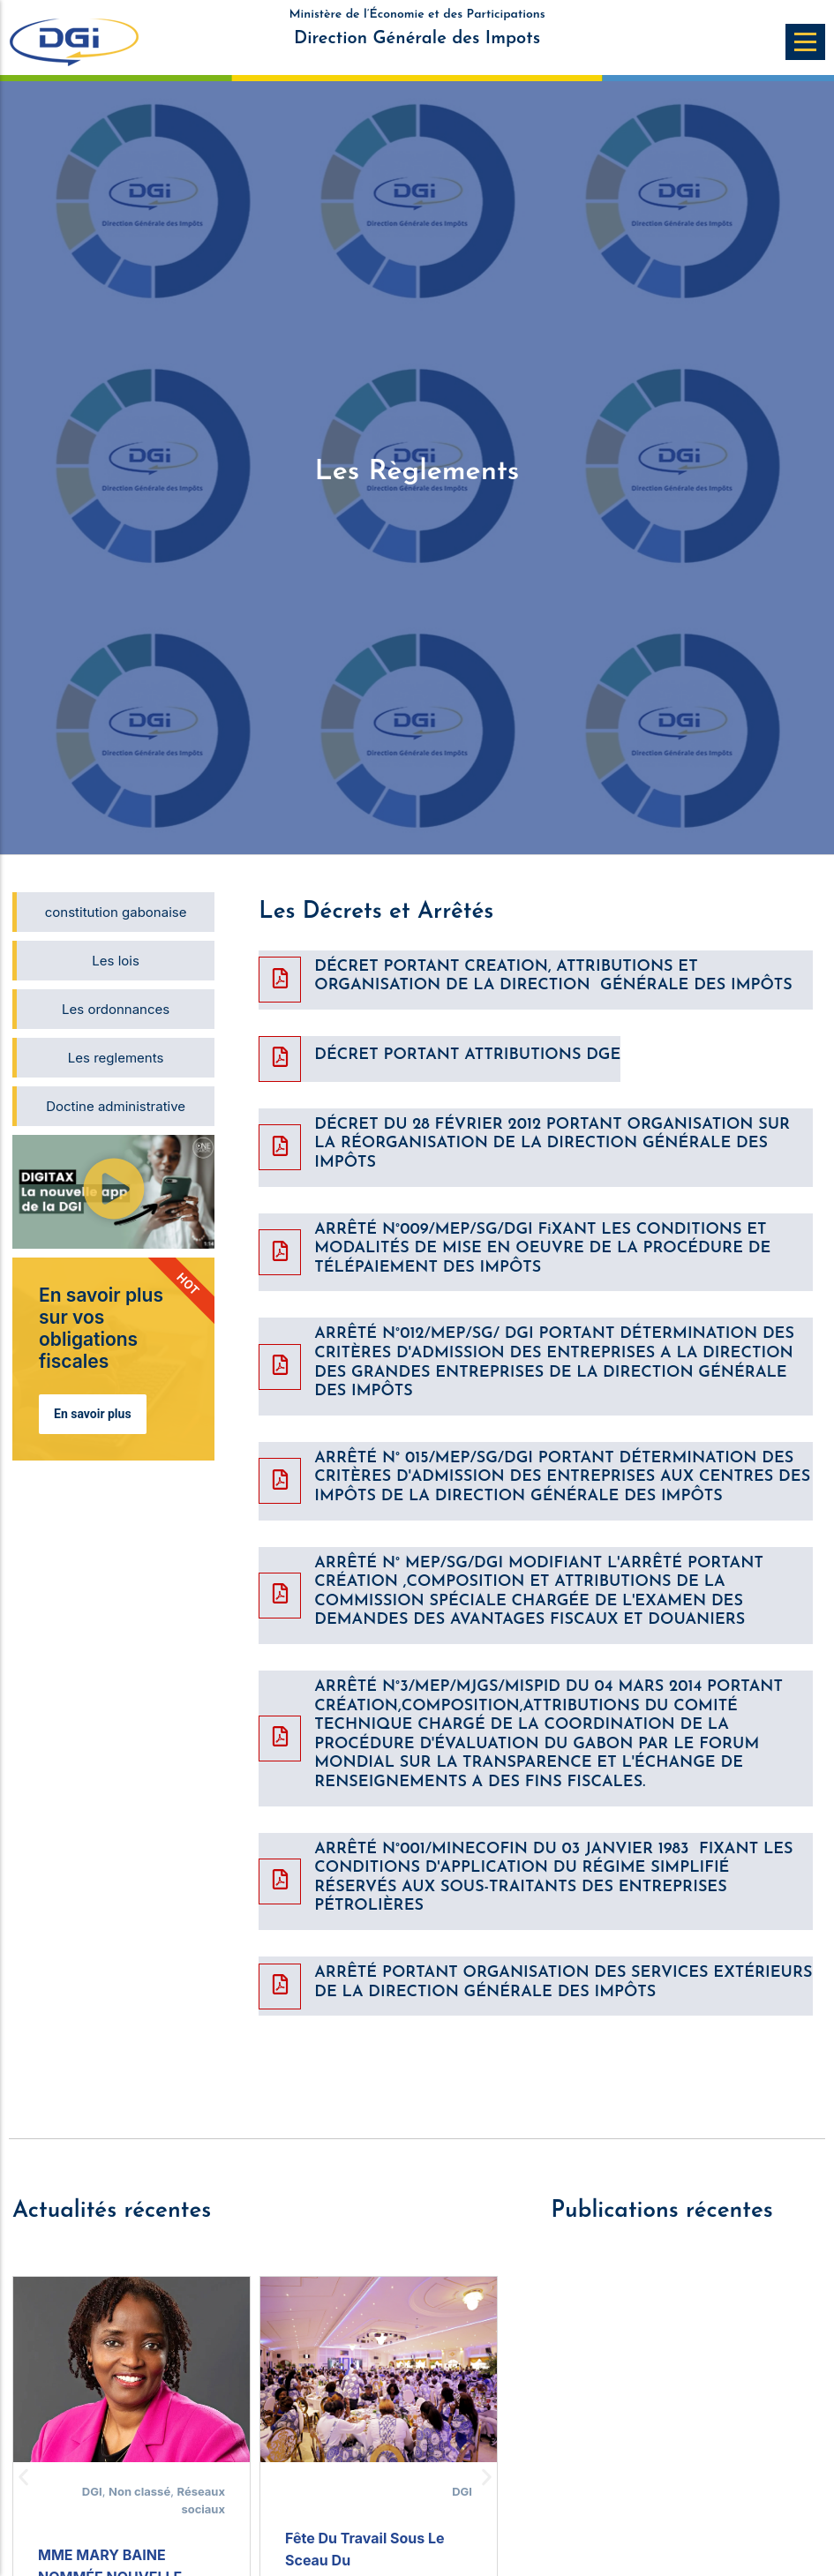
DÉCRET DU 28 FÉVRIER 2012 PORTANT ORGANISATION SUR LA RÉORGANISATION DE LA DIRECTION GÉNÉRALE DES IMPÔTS (552, 1143)
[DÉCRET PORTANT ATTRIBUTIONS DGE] (280, 1059)
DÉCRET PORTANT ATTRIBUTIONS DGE (467, 1055)
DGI (92, 2491)
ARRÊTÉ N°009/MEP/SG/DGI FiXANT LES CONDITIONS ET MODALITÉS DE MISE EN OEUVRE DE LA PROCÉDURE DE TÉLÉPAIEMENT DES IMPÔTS (542, 1248)
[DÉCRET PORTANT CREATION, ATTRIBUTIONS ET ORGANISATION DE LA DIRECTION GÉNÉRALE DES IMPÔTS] (280, 980)
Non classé (139, 2491)
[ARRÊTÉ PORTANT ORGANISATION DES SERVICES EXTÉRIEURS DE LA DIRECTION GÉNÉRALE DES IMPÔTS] (280, 1986)
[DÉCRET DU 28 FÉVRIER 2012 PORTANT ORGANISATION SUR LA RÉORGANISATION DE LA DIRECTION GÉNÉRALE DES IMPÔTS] (280, 1147)
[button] (113, 1192)
